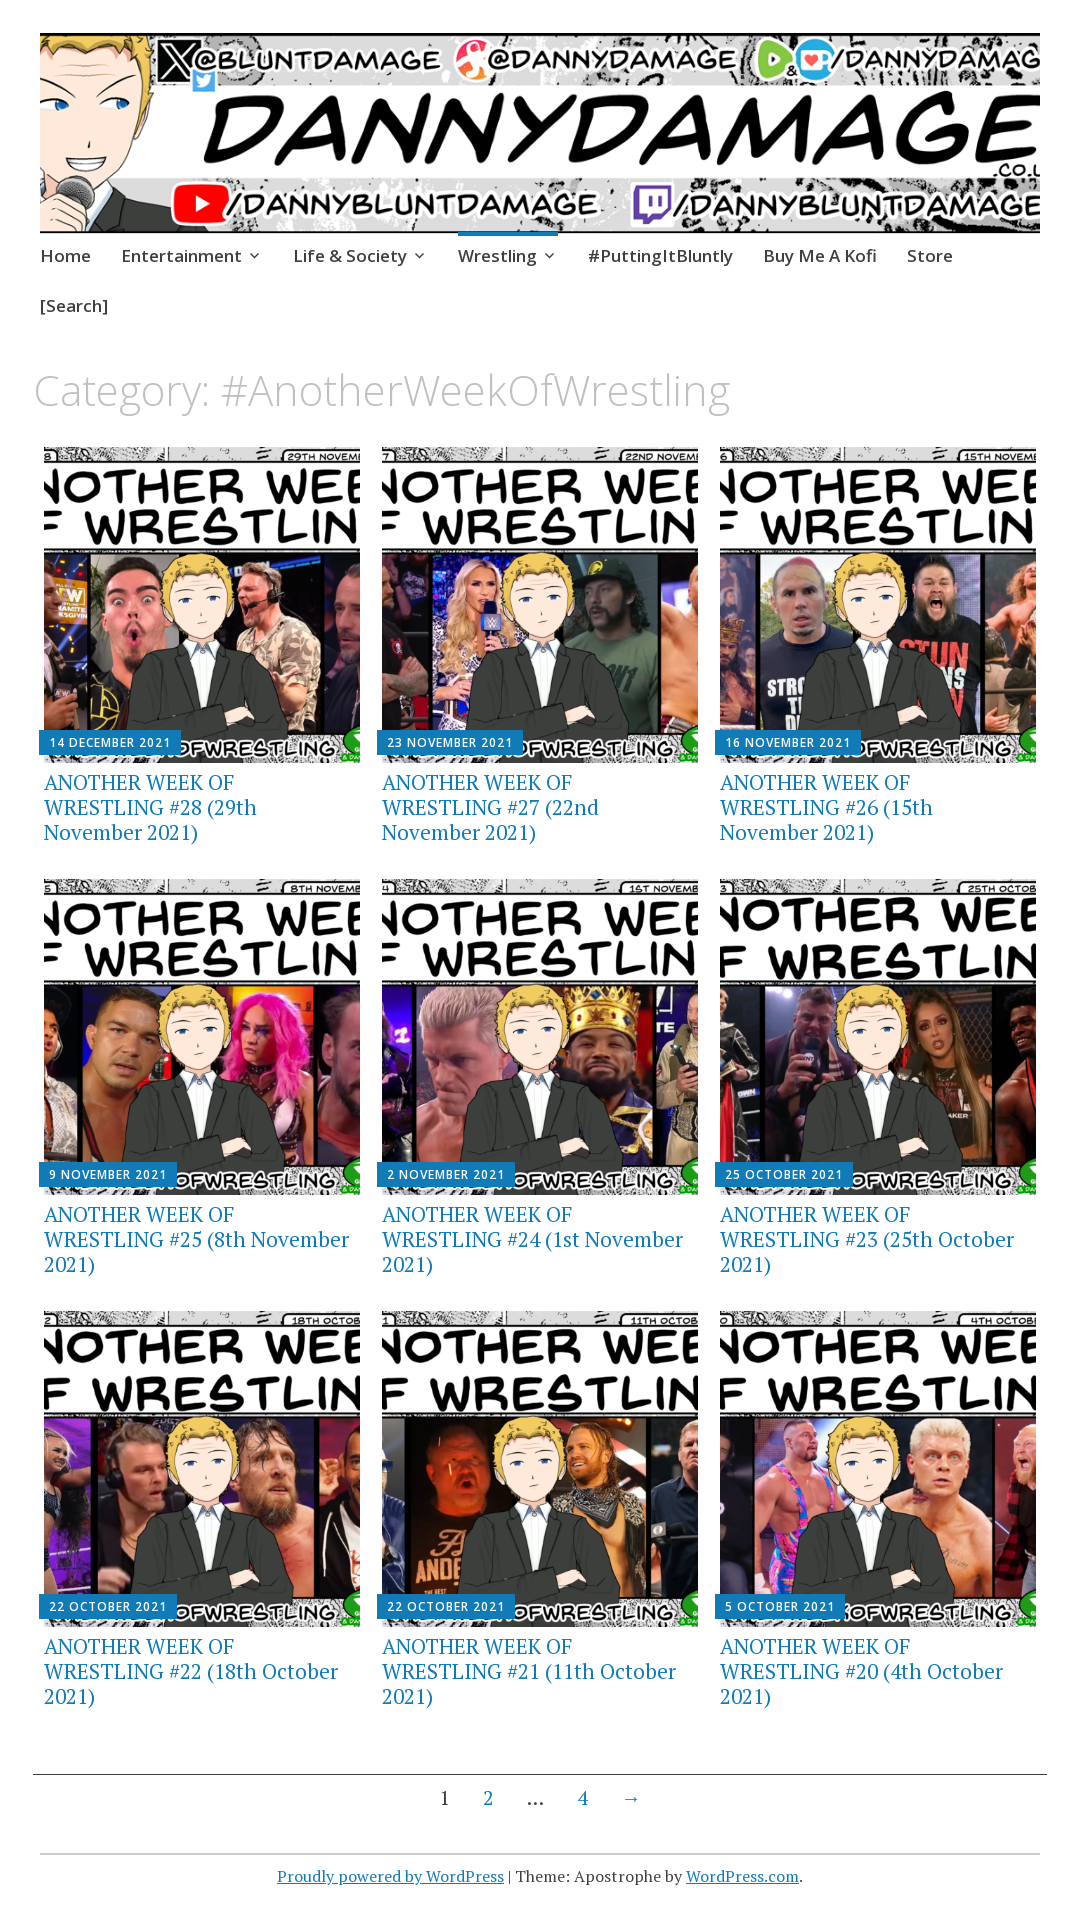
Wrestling (497, 255)
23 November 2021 (450, 742)
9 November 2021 (108, 1174)
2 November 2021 (446, 1174)
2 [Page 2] (488, 1797)
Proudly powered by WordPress (390, 1876)
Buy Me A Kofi (820, 255)
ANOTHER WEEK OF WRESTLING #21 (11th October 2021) (529, 1671)
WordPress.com (742, 1876)
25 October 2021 (784, 1174)
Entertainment (181, 255)
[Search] (74, 305)
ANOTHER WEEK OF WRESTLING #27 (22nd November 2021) (490, 807)
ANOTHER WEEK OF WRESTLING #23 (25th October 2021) (867, 1239)
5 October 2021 (780, 1606)
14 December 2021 (110, 742)
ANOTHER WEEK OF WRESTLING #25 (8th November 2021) (196, 1239)
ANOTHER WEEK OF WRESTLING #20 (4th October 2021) (861, 1671)
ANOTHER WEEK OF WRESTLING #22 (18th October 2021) (191, 1671)
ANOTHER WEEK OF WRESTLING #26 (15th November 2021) (826, 807)
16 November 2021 (788, 742)
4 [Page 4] (582, 1797)
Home (65, 255)
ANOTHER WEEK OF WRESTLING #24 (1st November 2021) (532, 1239)
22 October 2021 (108, 1606)
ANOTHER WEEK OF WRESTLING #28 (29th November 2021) (150, 807)
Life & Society (350, 255)
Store (930, 255)
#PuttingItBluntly (660, 255)
